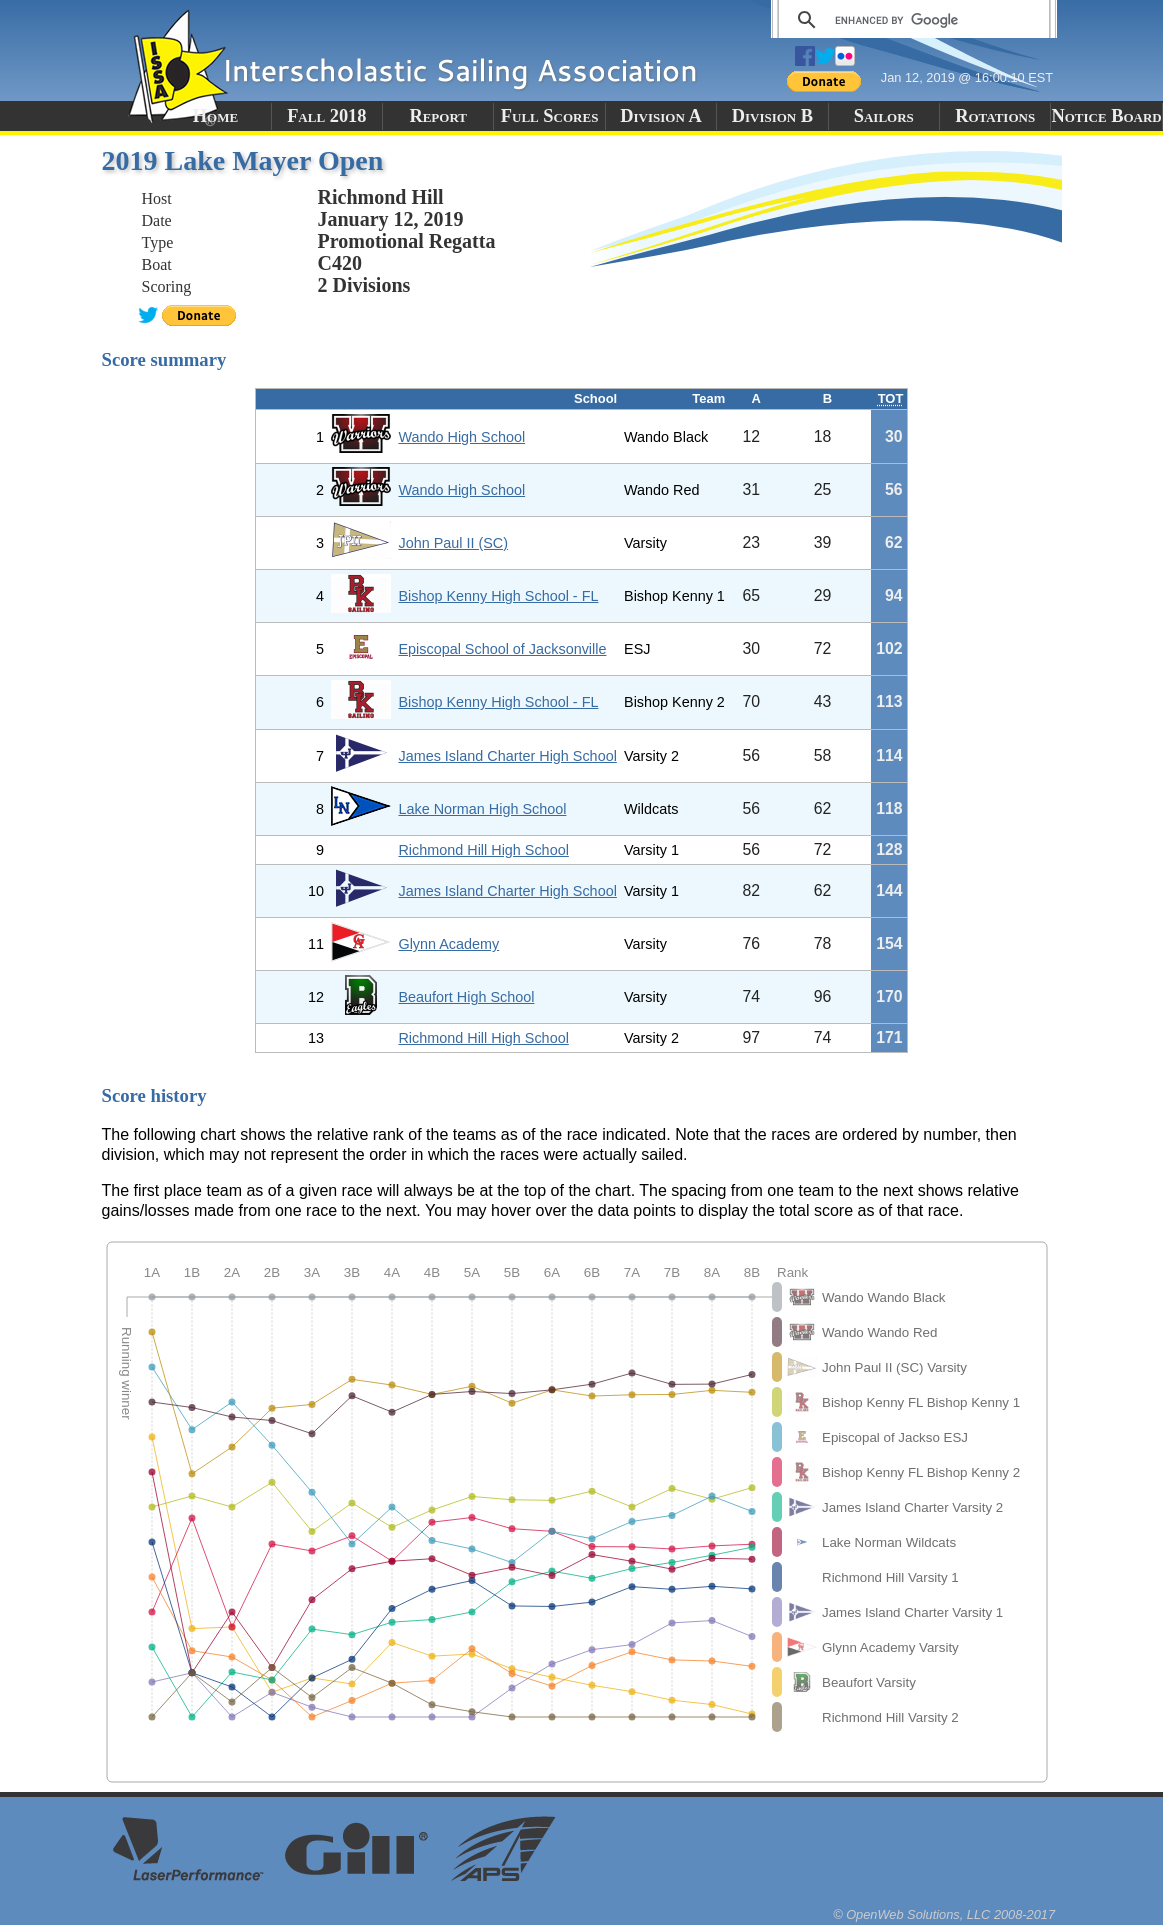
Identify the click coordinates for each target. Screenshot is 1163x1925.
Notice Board (1106, 116)
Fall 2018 (326, 116)
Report (438, 116)
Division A (660, 116)
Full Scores (550, 116)
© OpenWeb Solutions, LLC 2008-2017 (944, 1914)
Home (215, 116)
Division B (772, 116)
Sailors (884, 116)
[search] (910, 20)
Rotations (995, 116)
